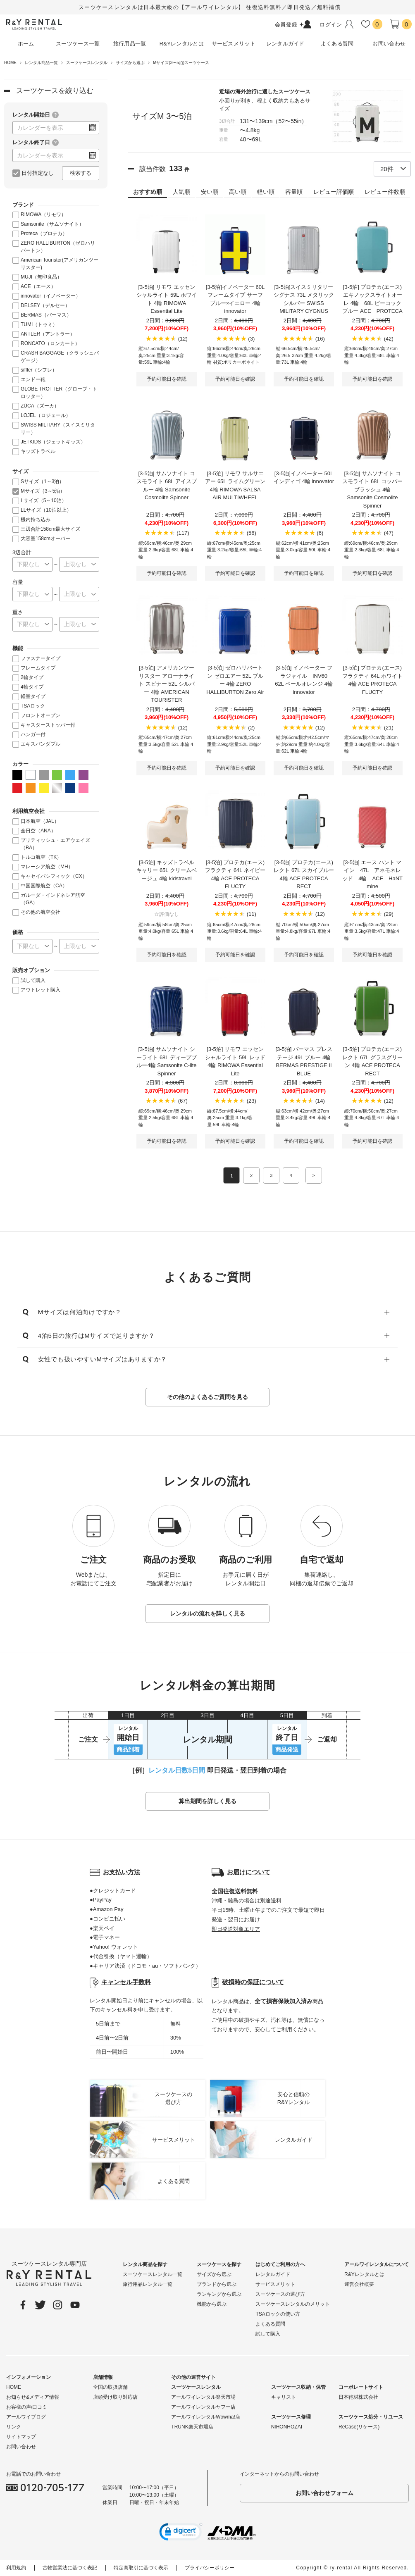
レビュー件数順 (385, 191)
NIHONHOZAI (286, 2427)
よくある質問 (270, 2324)
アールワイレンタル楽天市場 (203, 2397)
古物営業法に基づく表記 (70, 2568)
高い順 (237, 191)
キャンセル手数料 (126, 1982)
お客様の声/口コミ (26, 2407)
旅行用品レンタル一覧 (147, 2285)
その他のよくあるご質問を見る (207, 1397)
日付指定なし (37, 173)
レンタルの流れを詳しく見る (207, 1614)
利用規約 (16, 2568)
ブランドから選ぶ (216, 2285)
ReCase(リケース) (359, 2427)
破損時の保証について (253, 1982)
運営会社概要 (359, 2285)
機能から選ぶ (212, 2304)
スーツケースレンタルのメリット (292, 2304)
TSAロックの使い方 (277, 2314)
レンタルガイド (272, 2275)
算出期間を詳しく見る (207, 1801)
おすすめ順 (147, 191)
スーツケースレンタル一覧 (152, 2275)
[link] (181, 2533)
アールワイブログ (26, 2417)
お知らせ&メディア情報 (32, 2397)
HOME (13, 2387)
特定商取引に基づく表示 (141, 2568)
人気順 (181, 191)
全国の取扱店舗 (110, 2387)
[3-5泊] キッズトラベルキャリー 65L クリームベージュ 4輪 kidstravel (166, 870)
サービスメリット (275, 2285)
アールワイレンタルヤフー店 (203, 2407)
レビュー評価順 (333, 191)
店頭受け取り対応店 (115, 2397)
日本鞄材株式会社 (358, 2397)
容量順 (294, 191)
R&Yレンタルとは (364, 2275)
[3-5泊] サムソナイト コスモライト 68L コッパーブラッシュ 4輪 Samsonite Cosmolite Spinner (372, 489)
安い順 (209, 191)
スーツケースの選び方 (280, 2294)
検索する (80, 173)
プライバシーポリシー (209, 2568)
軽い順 (265, 191)
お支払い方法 (121, 1872)
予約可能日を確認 (166, 379)
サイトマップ (21, 2437)
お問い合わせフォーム (324, 2493)
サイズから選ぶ (214, 2275)
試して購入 (267, 2334)
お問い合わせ (21, 2447)
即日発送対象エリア (236, 1929)
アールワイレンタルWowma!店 (205, 2417)
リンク (13, 2427)
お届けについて (248, 1872)
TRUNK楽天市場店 (192, 2427)
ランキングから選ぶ (219, 2294)
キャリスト (283, 2397)
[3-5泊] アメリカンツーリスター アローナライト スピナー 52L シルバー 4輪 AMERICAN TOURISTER (166, 684)
